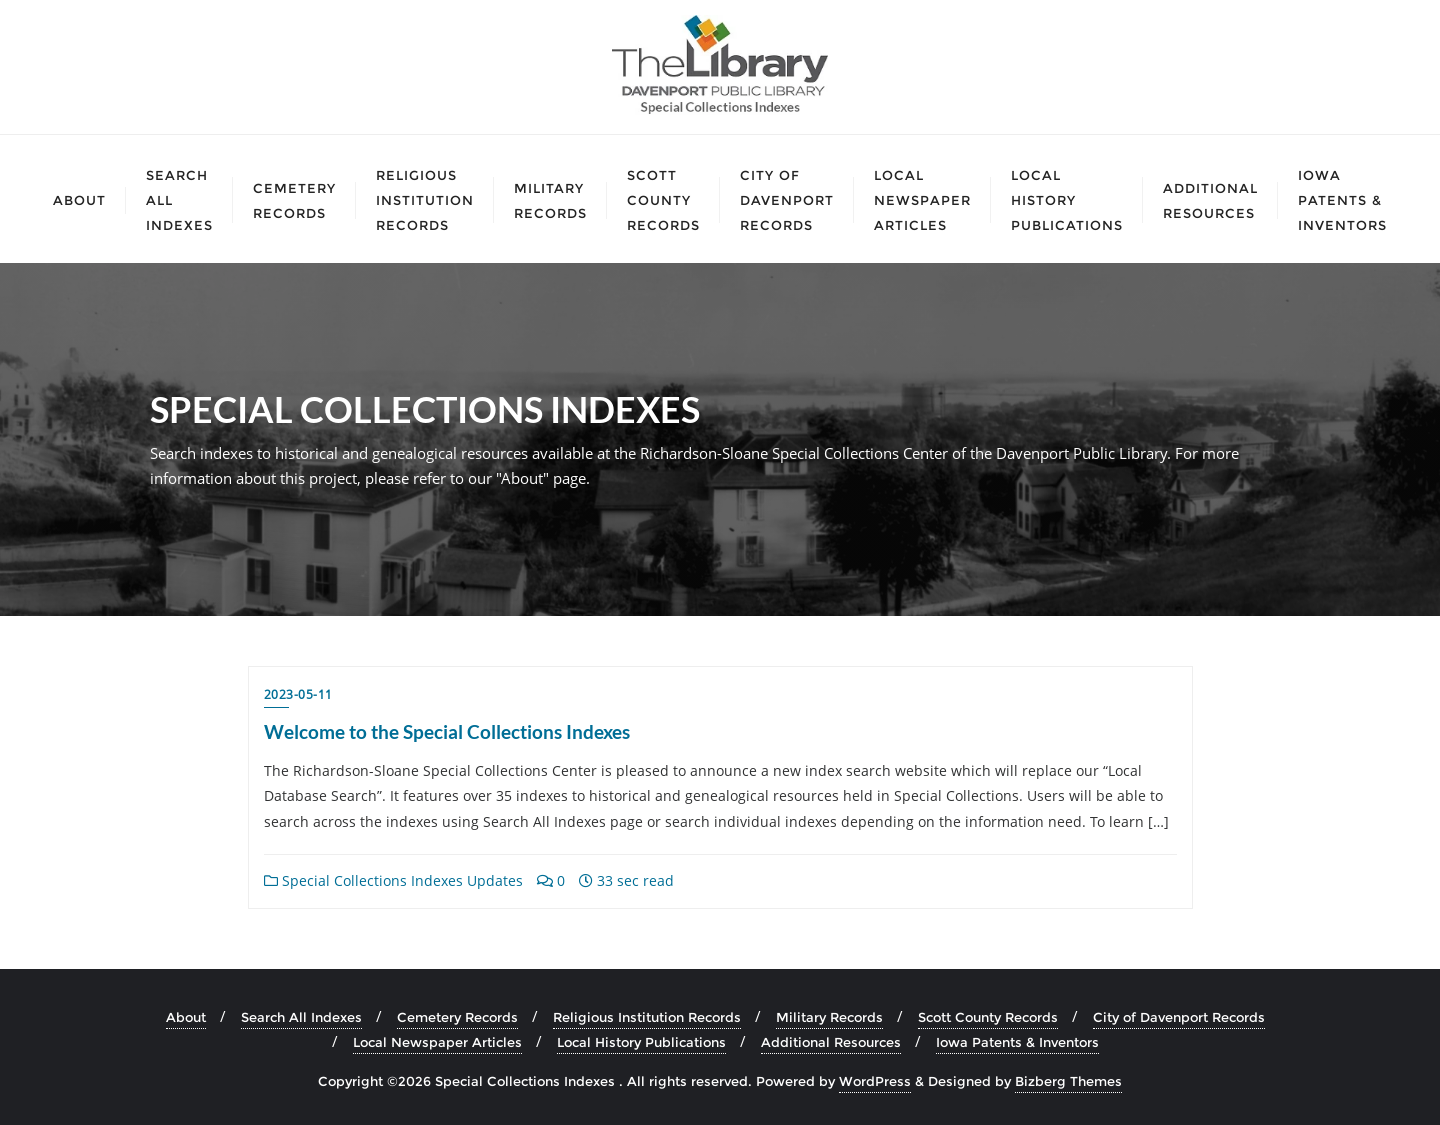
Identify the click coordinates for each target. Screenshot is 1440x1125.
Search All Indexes (301, 1017)
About (186, 1017)
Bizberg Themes (1068, 1081)
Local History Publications (641, 1042)
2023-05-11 (298, 694)
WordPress (875, 1081)
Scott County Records (988, 1017)
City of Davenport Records (1179, 1017)
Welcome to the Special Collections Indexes (447, 731)
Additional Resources (831, 1042)
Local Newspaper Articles (437, 1042)
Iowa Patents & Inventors (1017, 1042)
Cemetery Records (457, 1017)
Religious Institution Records (647, 1017)
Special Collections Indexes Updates (393, 880)
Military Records (829, 1017)
